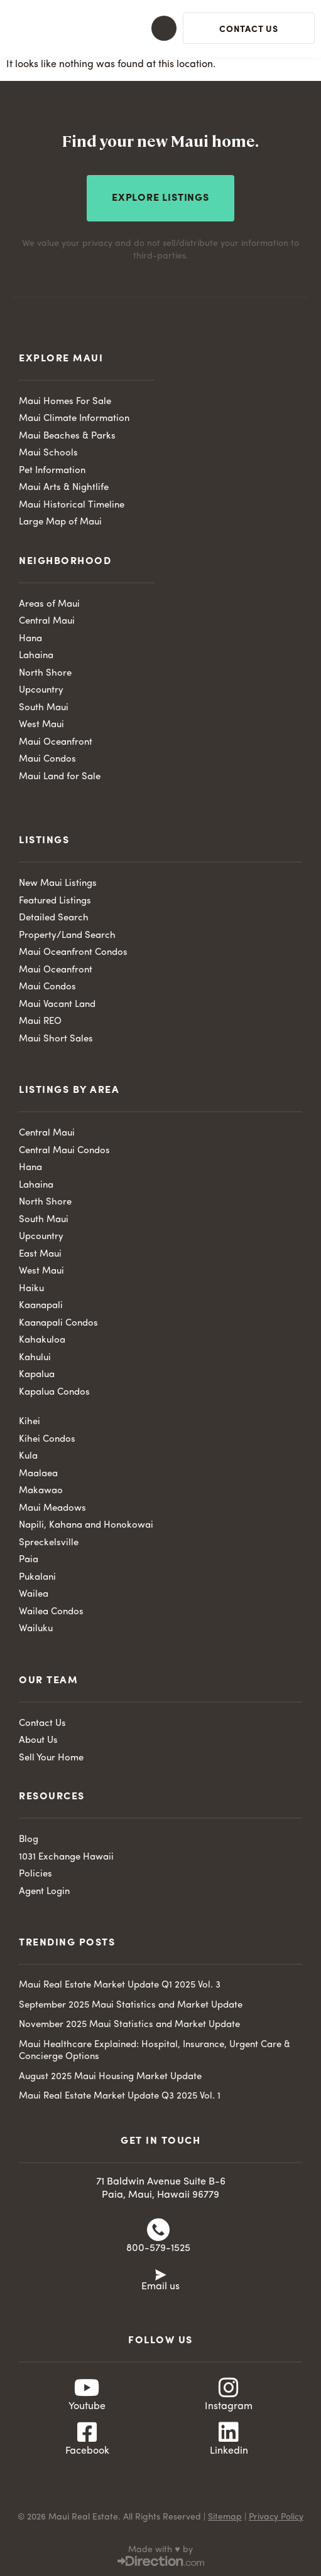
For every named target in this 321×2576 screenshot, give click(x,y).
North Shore (45, 673)
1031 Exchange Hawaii (66, 1857)
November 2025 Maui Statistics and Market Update (129, 2025)
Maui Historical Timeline (71, 505)
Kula (28, 1456)
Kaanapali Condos (58, 1323)
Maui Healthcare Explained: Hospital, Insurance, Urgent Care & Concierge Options (154, 2051)
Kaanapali (41, 1306)
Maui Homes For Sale (65, 402)
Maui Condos (47, 759)
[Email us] (160, 2273)
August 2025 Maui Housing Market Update (110, 2077)
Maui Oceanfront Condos (73, 952)
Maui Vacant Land (57, 1004)
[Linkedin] (228, 2432)
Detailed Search (54, 918)
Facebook (87, 2451)
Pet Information (52, 471)
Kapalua (37, 1375)
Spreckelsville (49, 1543)
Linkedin (229, 2451)
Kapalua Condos (54, 1392)
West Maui (41, 725)
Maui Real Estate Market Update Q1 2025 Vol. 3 (119, 1985)
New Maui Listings (58, 883)
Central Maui (47, 621)
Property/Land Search (67, 935)
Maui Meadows (52, 1508)
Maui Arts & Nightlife (64, 487)
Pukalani (37, 1577)
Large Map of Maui (60, 522)
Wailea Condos (51, 1612)
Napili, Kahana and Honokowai (86, 1525)
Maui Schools (48, 453)
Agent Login (44, 1892)
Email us (160, 2287)
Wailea (33, 1594)
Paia (28, 1560)
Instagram (229, 2407)
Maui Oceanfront (55, 742)
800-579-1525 (158, 2248)
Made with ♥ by (160, 2549)
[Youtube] (87, 2387)
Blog (28, 1839)
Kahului (35, 1358)
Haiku (31, 1289)
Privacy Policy (276, 2517)
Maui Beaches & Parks (67, 436)
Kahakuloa (42, 1340)
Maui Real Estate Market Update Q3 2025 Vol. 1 (119, 2096)
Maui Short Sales (56, 1039)
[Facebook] (87, 2432)
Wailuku (36, 1629)
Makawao (41, 1491)
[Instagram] (228, 2387)
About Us (38, 1740)
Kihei (29, 1422)
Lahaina (36, 656)
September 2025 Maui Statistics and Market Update (130, 2005)
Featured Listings (55, 901)
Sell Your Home (51, 1758)
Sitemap (225, 2517)
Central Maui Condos (64, 1151)
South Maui (43, 708)
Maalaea (38, 1474)
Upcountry (41, 690)
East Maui (40, 1254)
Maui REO (40, 1021)
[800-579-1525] (158, 2229)
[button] (152, 28)
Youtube (87, 2407)
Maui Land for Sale (60, 777)
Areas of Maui (49, 604)
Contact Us (42, 1723)
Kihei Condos (47, 1439)
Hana (30, 639)
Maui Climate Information (74, 418)
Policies (35, 1874)
